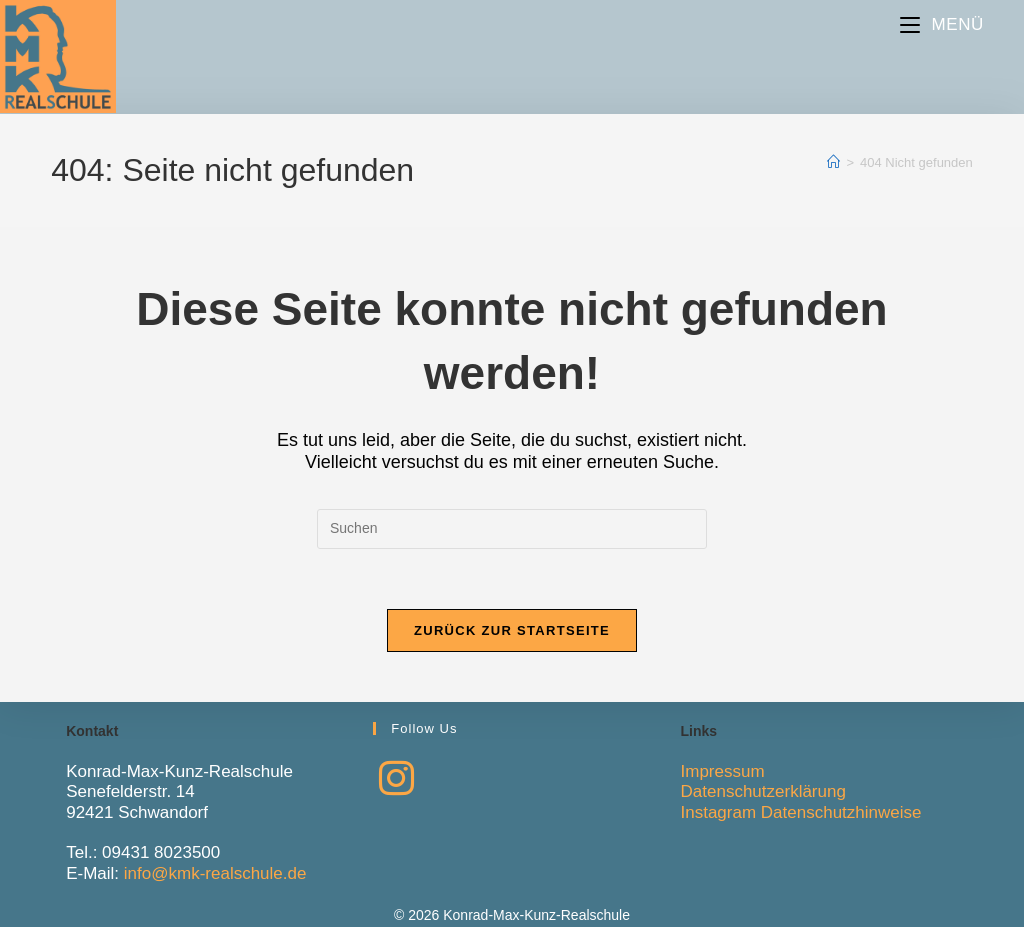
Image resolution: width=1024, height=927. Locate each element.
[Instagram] (396, 779)
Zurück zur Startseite (512, 630)
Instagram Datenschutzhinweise (801, 812)
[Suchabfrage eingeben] (512, 529)
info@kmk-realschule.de (215, 873)
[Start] (833, 162)
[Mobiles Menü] (942, 24)
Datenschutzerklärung (763, 791)
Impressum (723, 771)
